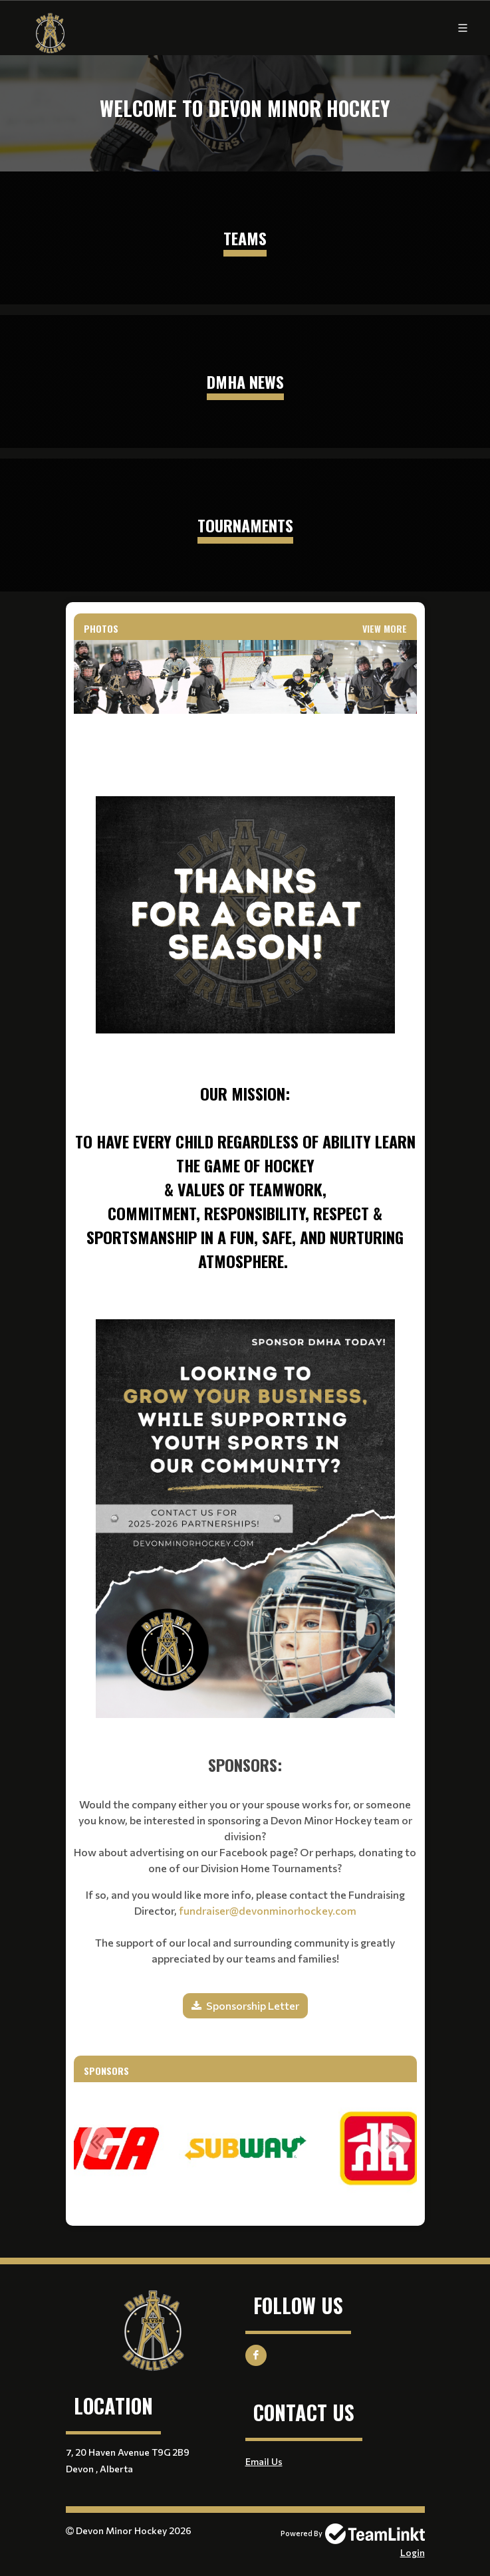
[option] (245, 2148)
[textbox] (245, 998)
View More (384, 628)
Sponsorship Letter (252, 2005)
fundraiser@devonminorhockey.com (267, 1910)
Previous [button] (97, 2141)
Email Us (264, 2461)
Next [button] (393, 2141)
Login (412, 2552)
